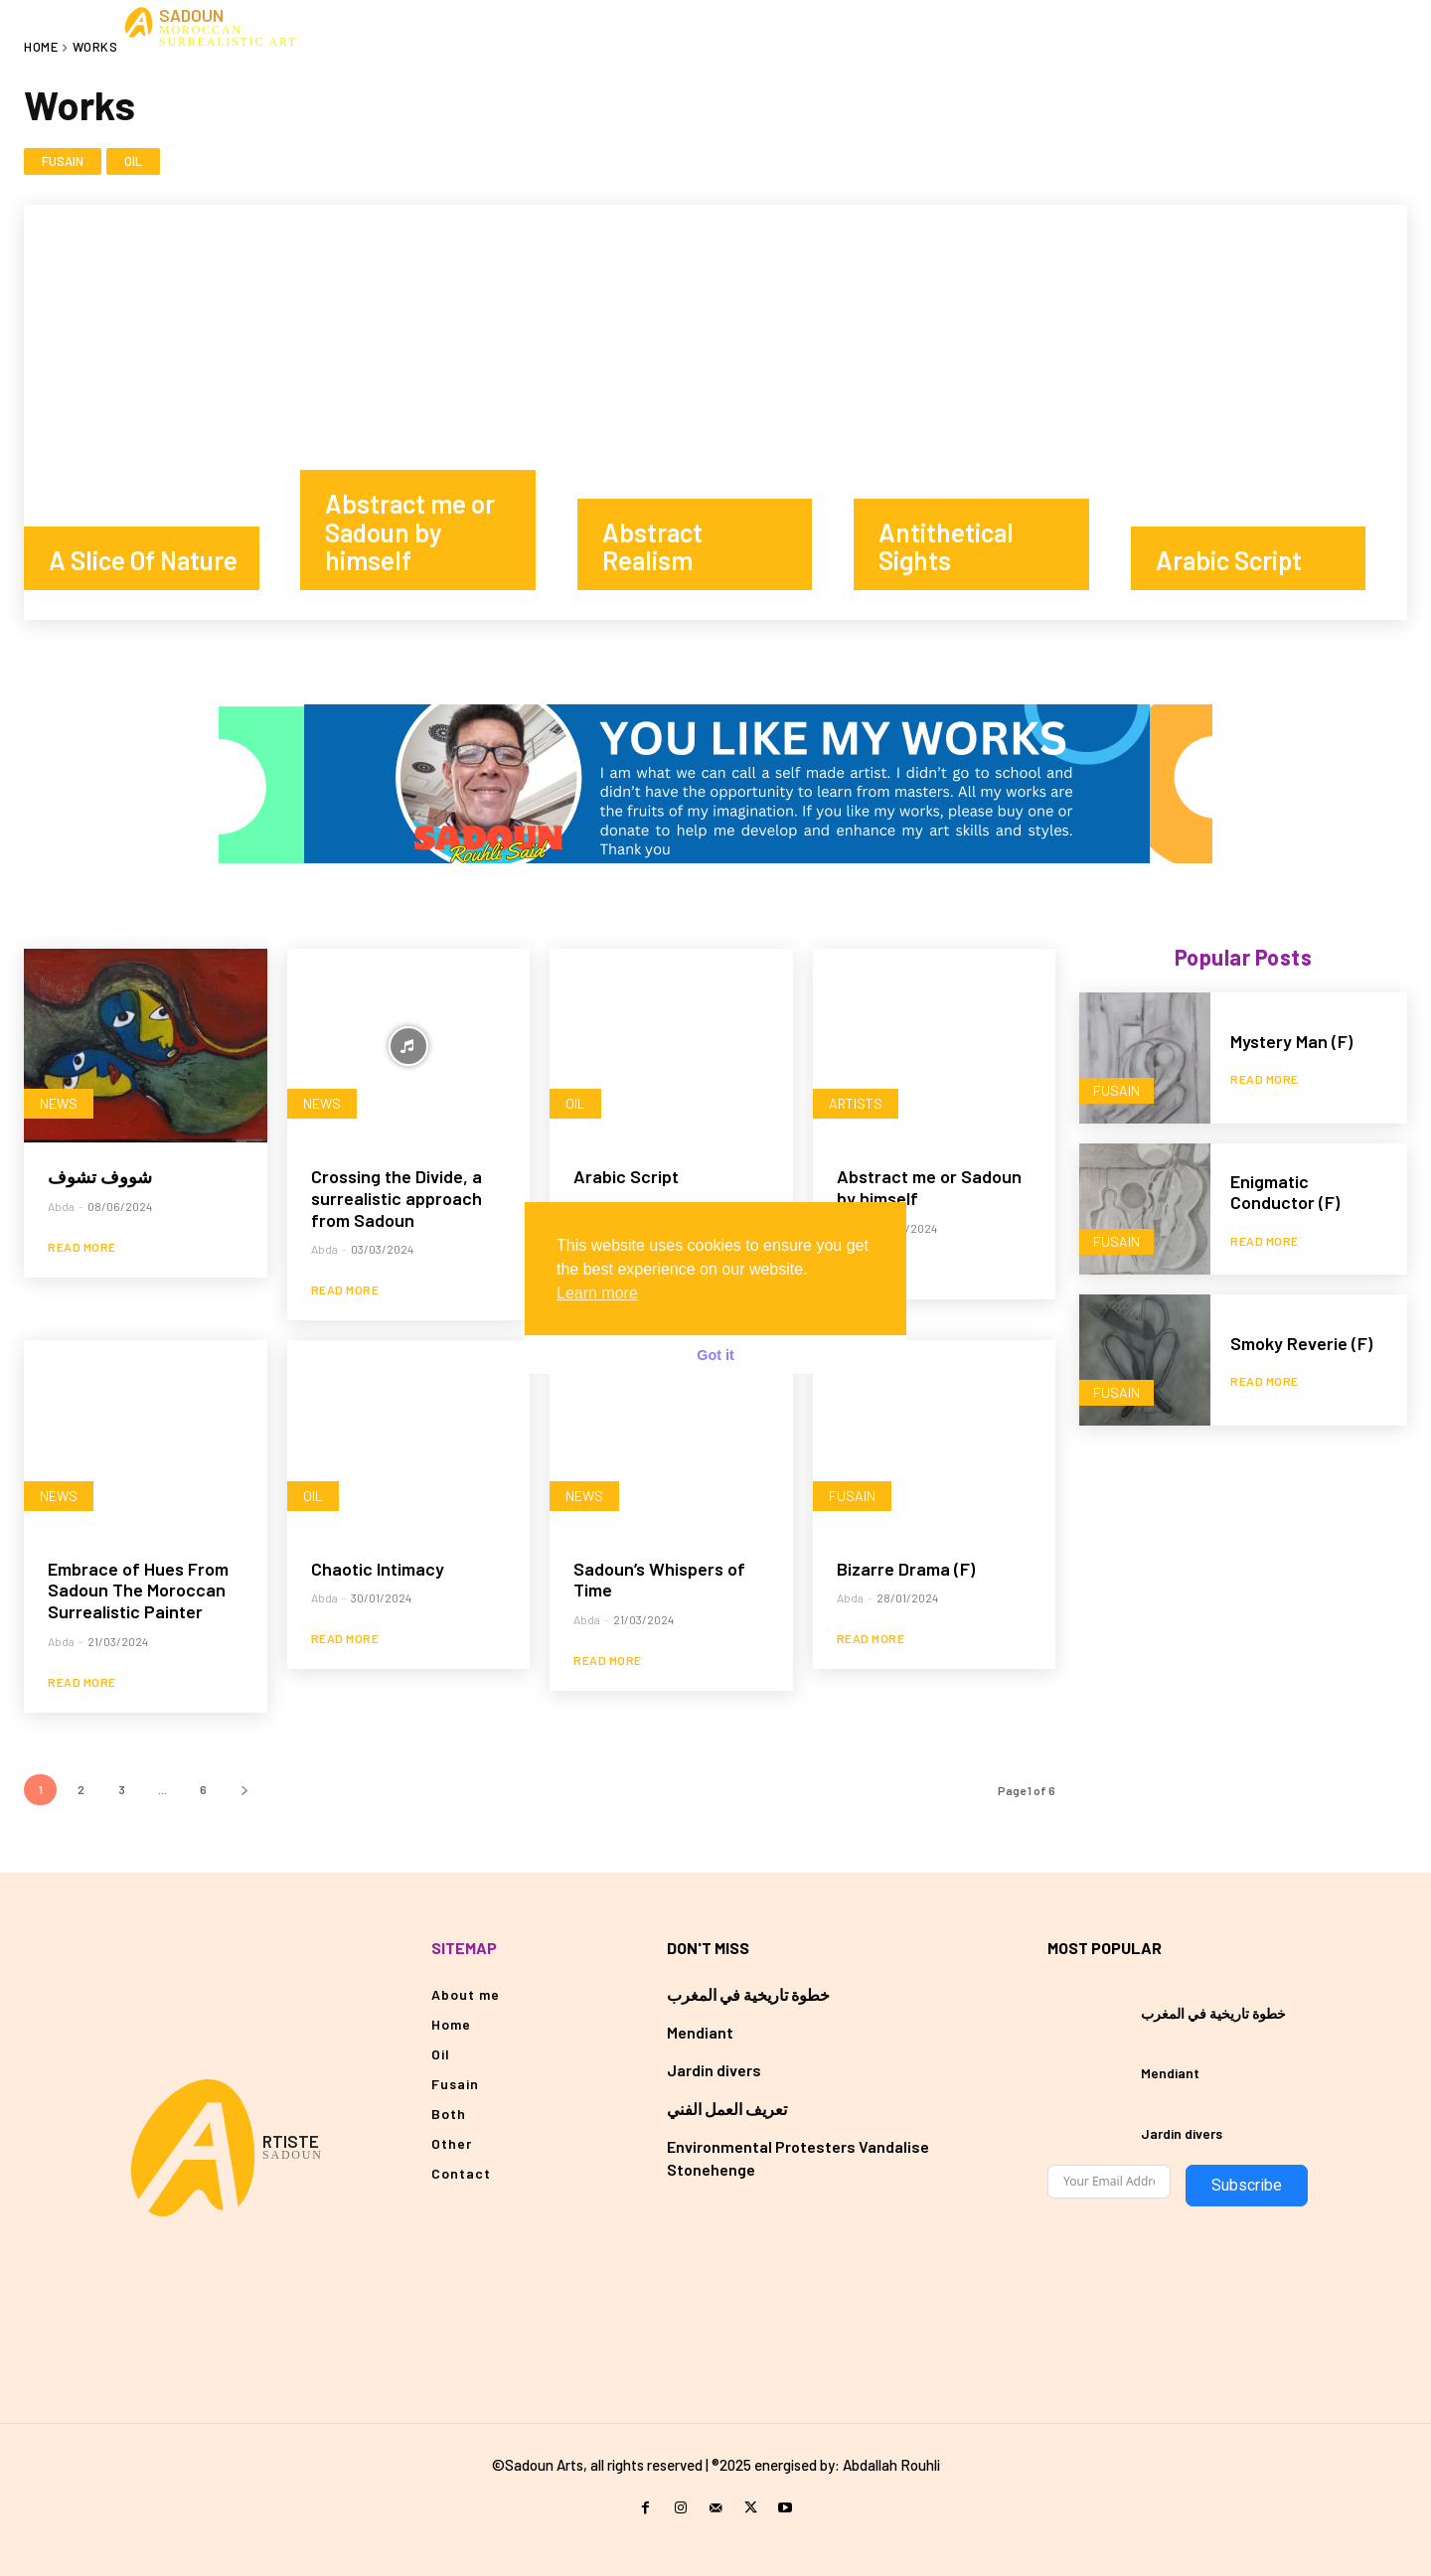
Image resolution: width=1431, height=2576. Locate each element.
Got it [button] (715, 1355)
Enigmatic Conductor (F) (1285, 1192)
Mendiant (700, 2032)
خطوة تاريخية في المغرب (748, 1994)
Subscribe (1246, 2185)
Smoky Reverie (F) (1301, 1343)
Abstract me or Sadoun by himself (929, 1187)
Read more (82, 1247)
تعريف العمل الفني (727, 2108)
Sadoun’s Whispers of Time (659, 1579)
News (59, 1103)
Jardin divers (714, 2069)
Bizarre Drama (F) (906, 1569)
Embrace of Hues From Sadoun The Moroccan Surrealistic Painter (138, 1590)
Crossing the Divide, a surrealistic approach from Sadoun (396, 1197)
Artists (855, 1103)
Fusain (62, 162)
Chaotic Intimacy (377, 1569)
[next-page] (244, 1789)
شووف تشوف (100, 1176)
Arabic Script (626, 1176)
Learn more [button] (597, 1293)
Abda (61, 1206)
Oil (133, 162)
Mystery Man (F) (1291, 1041)
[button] (1290, 27)
